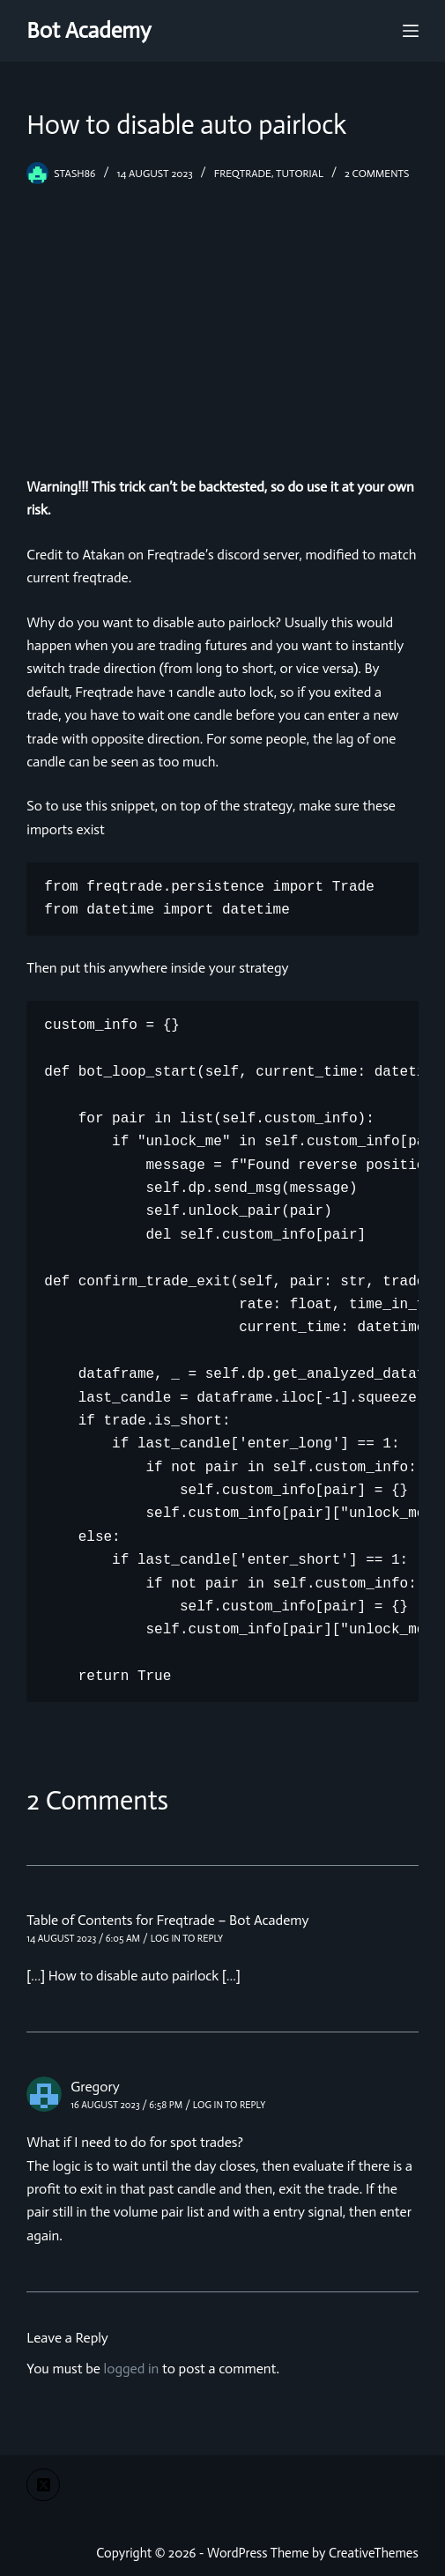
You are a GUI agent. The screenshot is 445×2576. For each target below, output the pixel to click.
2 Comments (377, 173)
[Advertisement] (222, 317)
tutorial (299, 173)
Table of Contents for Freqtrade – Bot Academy (167, 1920)
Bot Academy (88, 30)
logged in (131, 2368)
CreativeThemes (374, 2553)
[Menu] (411, 31)
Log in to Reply (187, 1938)
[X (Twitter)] (43, 2485)
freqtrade (242, 173)
